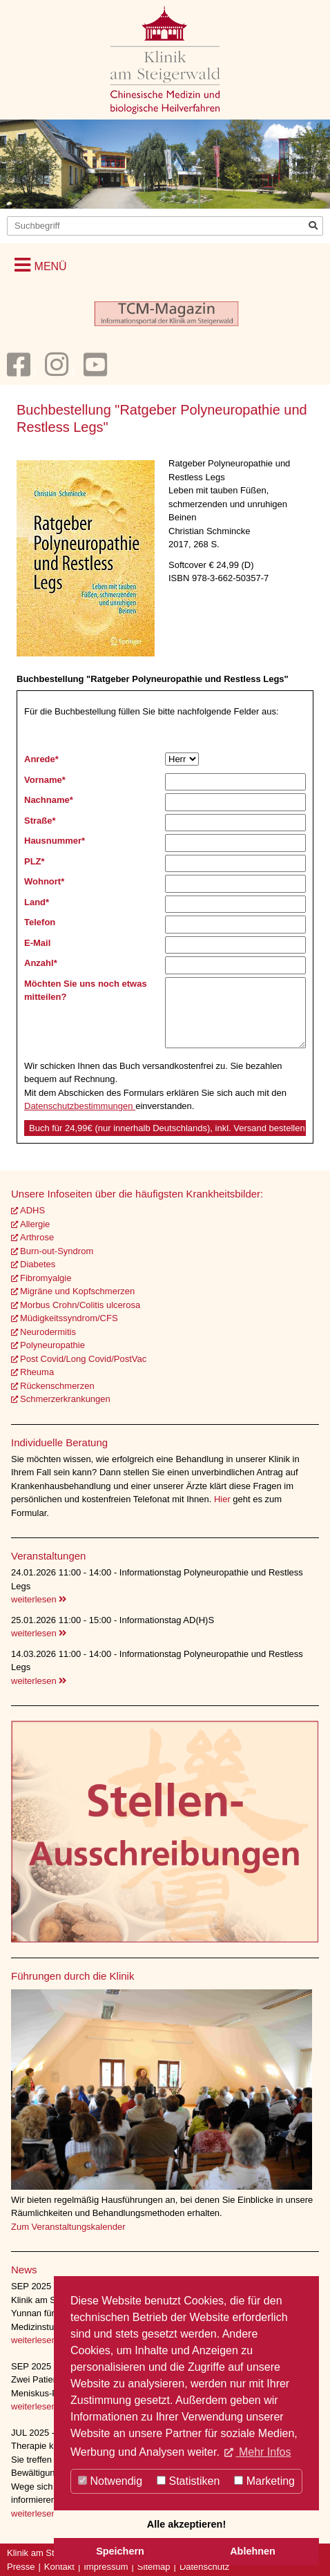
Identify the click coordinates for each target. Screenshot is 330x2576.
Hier (223, 1499)
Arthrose (37, 1237)
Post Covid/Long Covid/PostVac (83, 1359)
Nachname (48, 800)
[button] (41, 265)
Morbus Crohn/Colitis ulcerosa (80, 1305)
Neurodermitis (48, 1332)
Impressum (106, 2566)
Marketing (264, 2481)
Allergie (35, 1224)
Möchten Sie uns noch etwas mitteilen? (85, 990)
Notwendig (110, 2481)
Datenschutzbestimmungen (79, 1106)
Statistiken (188, 2481)
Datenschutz (204, 2566)
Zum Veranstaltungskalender (68, 2227)
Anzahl (40, 963)
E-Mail (37, 943)
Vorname (45, 780)
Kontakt (59, 2566)
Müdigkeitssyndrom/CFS (69, 1318)
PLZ (34, 861)
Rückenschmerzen (57, 1386)
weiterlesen (38, 1599)
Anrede (41, 759)
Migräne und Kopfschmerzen (77, 1291)
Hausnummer (54, 840)
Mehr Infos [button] (263, 2452)
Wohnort (44, 881)
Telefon (39, 922)
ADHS (32, 1210)
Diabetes (37, 1264)
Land (36, 902)
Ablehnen (252, 2551)
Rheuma (37, 1372)
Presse (21, 2566)
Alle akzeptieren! (186, 2524)
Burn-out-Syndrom (56, 1251)
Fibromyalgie (45, 1278)
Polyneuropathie (52, 1345)
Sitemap (154, 2566)
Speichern (120, 2551)
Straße (40, 820)
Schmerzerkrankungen (65, 1399)
